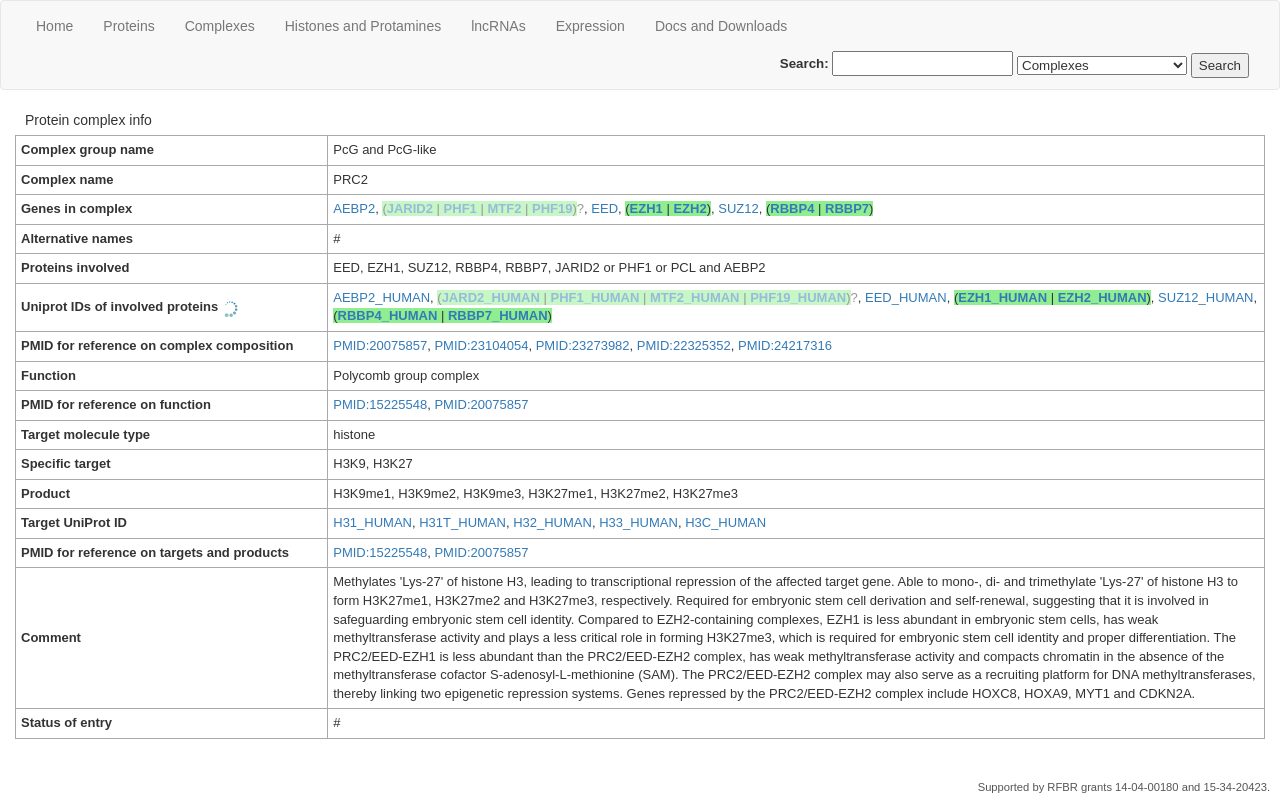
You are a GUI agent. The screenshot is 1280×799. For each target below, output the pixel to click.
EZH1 (646, 208)
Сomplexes (220, 26)
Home (54, 26)
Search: (897, 63)
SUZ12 (738, 208)
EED (604, 208)
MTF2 (504, 208)
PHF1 (460, 208)
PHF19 (552, 208)
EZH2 (689, 208)
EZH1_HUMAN (1002, 297)
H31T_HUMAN (462, 522)
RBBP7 (847, 208)
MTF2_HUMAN (695, 297)
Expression (590, 26)
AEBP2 (354, 208)
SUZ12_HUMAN (1205, 297)
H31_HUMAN (372, 522)
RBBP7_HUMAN (498, 315)
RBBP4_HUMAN (388, 315)
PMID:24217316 (785, 345)
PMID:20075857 (380, 345)
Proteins (128, 26)
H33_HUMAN (638, 522)
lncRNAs (498, 26)
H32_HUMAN (552, 522)
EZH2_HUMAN (1102, 297)
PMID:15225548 (380, 404)
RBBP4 (792, 208)
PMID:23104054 (481, 345)
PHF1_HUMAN (595, 297)
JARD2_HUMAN (491, 297)
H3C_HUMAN (725, 522)
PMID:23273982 (583, 345)
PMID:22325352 (684, 345)
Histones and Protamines (363, 26)
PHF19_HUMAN (798, 297)
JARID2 (410, 208)
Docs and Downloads (721, 26)
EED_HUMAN (906, 297)
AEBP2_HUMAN (381, 297)
